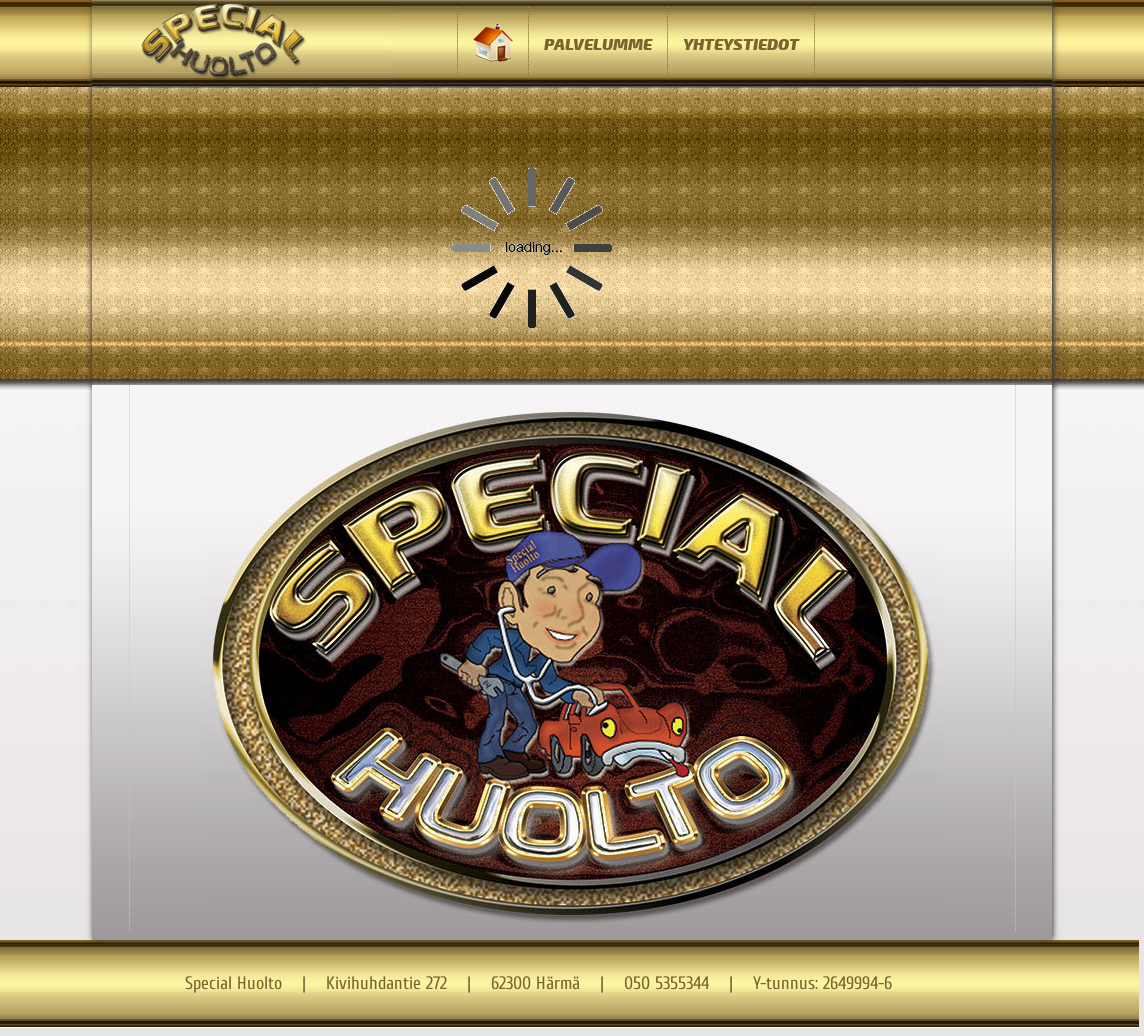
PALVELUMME (598, 45)
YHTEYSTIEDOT (741, 45)
